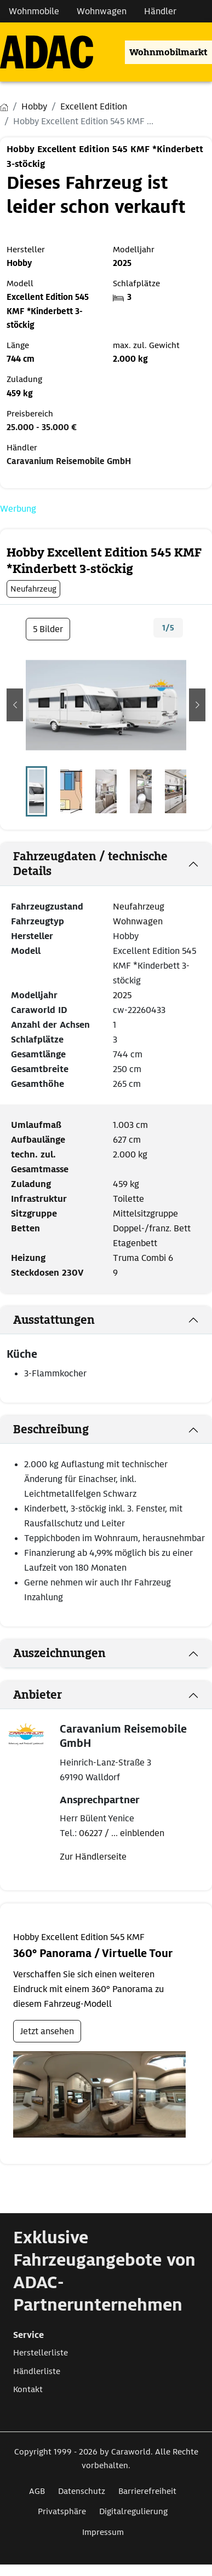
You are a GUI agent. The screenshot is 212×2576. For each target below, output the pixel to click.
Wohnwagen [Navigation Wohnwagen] (102, 11)
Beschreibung (51, 1429)
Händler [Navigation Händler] (160, 11)
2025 (122, 995)
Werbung (18, 508)
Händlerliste (36, 2371)
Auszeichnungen (59, 1653)
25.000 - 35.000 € (42, 427)
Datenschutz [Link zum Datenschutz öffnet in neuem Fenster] (81, 2491)
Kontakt (28, 2389)
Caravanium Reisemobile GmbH (69, 461)
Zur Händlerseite (93, 1856)
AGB (37, 2491)
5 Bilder (48, 629)
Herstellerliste (40, 2352)
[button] (15, 704)
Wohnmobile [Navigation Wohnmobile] (34, 11)
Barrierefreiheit (147, 2491)
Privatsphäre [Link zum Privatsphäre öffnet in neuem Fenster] (62, 2511)
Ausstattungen (54, 1320)
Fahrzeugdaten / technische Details (90, 863)
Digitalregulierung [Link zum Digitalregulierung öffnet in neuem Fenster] (133, 2511)
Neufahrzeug (138, 906)
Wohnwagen (138, 921)
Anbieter (37, 1695)
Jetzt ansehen (47, 2031)
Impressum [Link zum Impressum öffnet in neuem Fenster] (103, 2532)
